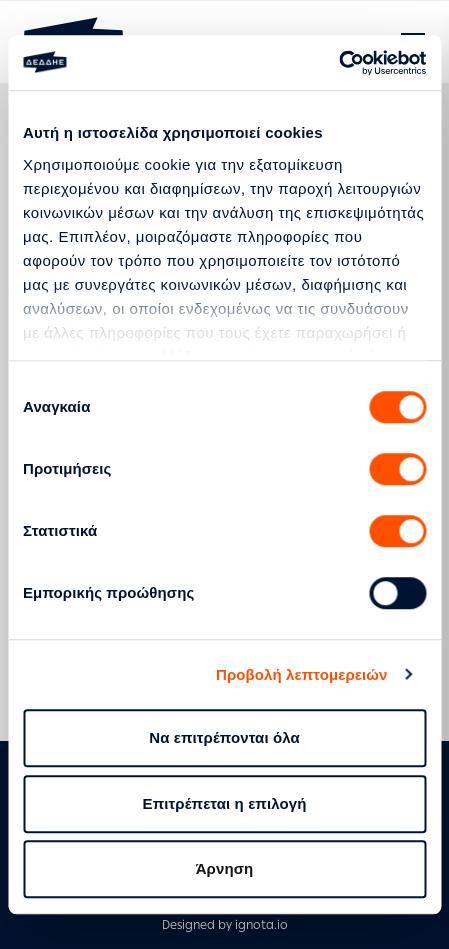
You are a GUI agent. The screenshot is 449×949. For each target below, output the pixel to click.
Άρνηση (225, 868)
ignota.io (261, 925)
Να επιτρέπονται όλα (224, 737)
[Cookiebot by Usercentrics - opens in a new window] (338, 63)
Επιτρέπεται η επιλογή (225, 803)
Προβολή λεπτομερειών (302, 674)
